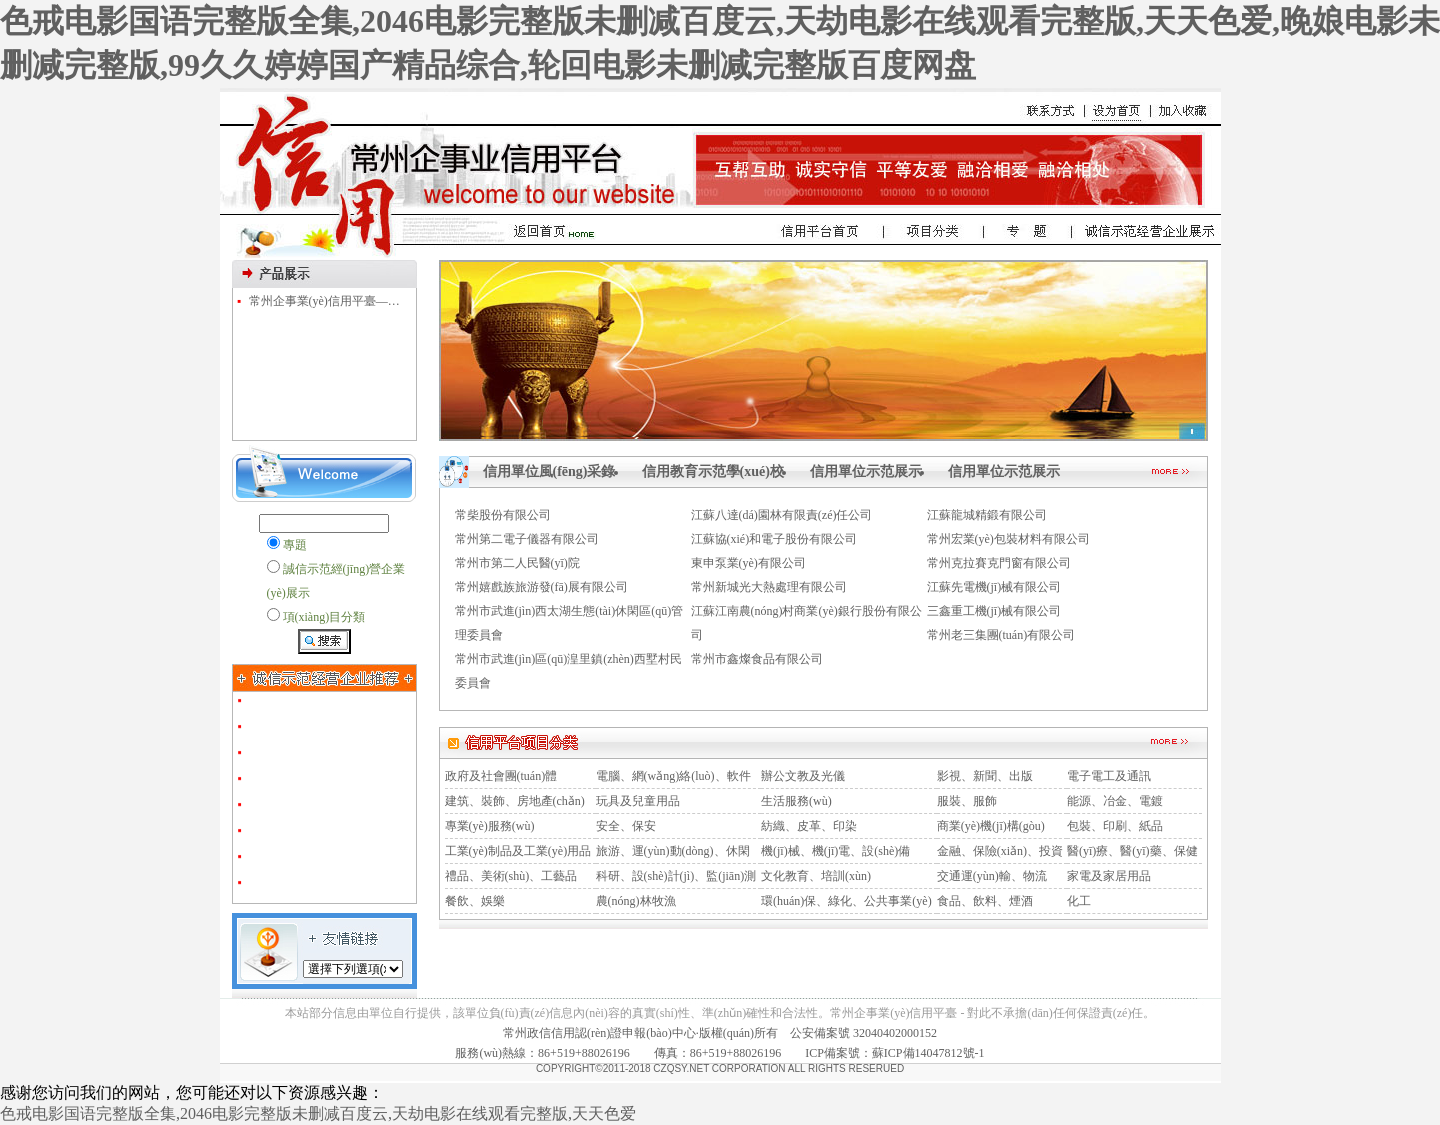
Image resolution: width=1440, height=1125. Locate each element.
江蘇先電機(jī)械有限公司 (994, 587)
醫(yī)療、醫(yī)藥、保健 (1132, 851)
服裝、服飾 (967, 801)
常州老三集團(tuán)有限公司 (1001, 635)
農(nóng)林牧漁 (636, 901)
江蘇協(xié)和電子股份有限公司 (774, 539)
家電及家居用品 (1109, 876)
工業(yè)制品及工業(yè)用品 (518, 851)
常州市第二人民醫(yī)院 (517, 563)
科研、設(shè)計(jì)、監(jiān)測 (676, 876)
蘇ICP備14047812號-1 (928, 1053)
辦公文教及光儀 (803, 776)
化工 (1079, 901)
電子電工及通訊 (1109, 776)
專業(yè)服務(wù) (490, 826)
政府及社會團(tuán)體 (501, 776)
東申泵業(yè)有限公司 (748, 563)
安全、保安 (626, 826)
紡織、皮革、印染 (809, 826)
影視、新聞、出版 (985, 776)
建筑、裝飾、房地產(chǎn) (515, 801)
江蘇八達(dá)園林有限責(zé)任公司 (782, 515)
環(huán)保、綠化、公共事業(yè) (846, 901)
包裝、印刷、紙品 (1115, 826)
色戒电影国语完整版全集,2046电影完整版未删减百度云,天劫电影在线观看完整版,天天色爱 (318, 1113)
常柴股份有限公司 (503, 515)
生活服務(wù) (796, 801)
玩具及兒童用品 (638, 801)
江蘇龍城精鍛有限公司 (987, 515)
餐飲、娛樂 (475, 901)
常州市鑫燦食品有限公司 (757, 659)
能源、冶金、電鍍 (1115, 801)
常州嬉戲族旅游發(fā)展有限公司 (541, 587)
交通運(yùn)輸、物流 (992, 876)
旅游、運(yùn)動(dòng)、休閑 (673, 851)
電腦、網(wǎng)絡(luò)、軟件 (673, 776)
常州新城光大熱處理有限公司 (769, 587)
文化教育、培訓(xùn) (816, 876)
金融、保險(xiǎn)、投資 (1000, 851)
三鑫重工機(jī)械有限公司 (994, 611)
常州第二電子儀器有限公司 (527, 539)
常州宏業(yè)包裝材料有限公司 (1008, 539)
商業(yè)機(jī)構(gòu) (991, 826)
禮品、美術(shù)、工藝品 (511, 876)
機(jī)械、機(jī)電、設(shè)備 (835, 851)
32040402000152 (895, 1033)
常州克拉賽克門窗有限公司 (999, 563)
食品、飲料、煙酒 (985, 901)
